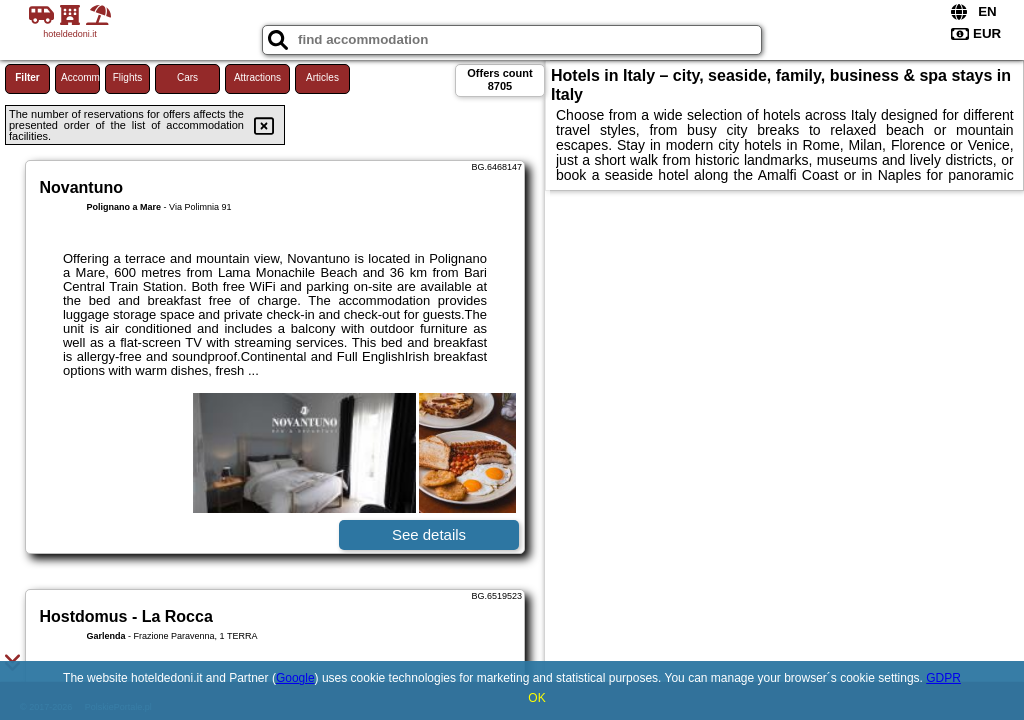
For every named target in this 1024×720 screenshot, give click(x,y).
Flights (127, 77)
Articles (322, 77)
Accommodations (80, 77)
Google (295, 678)
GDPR (943, 678)
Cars (187, 77)
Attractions (257, 77)
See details (429, 534)
